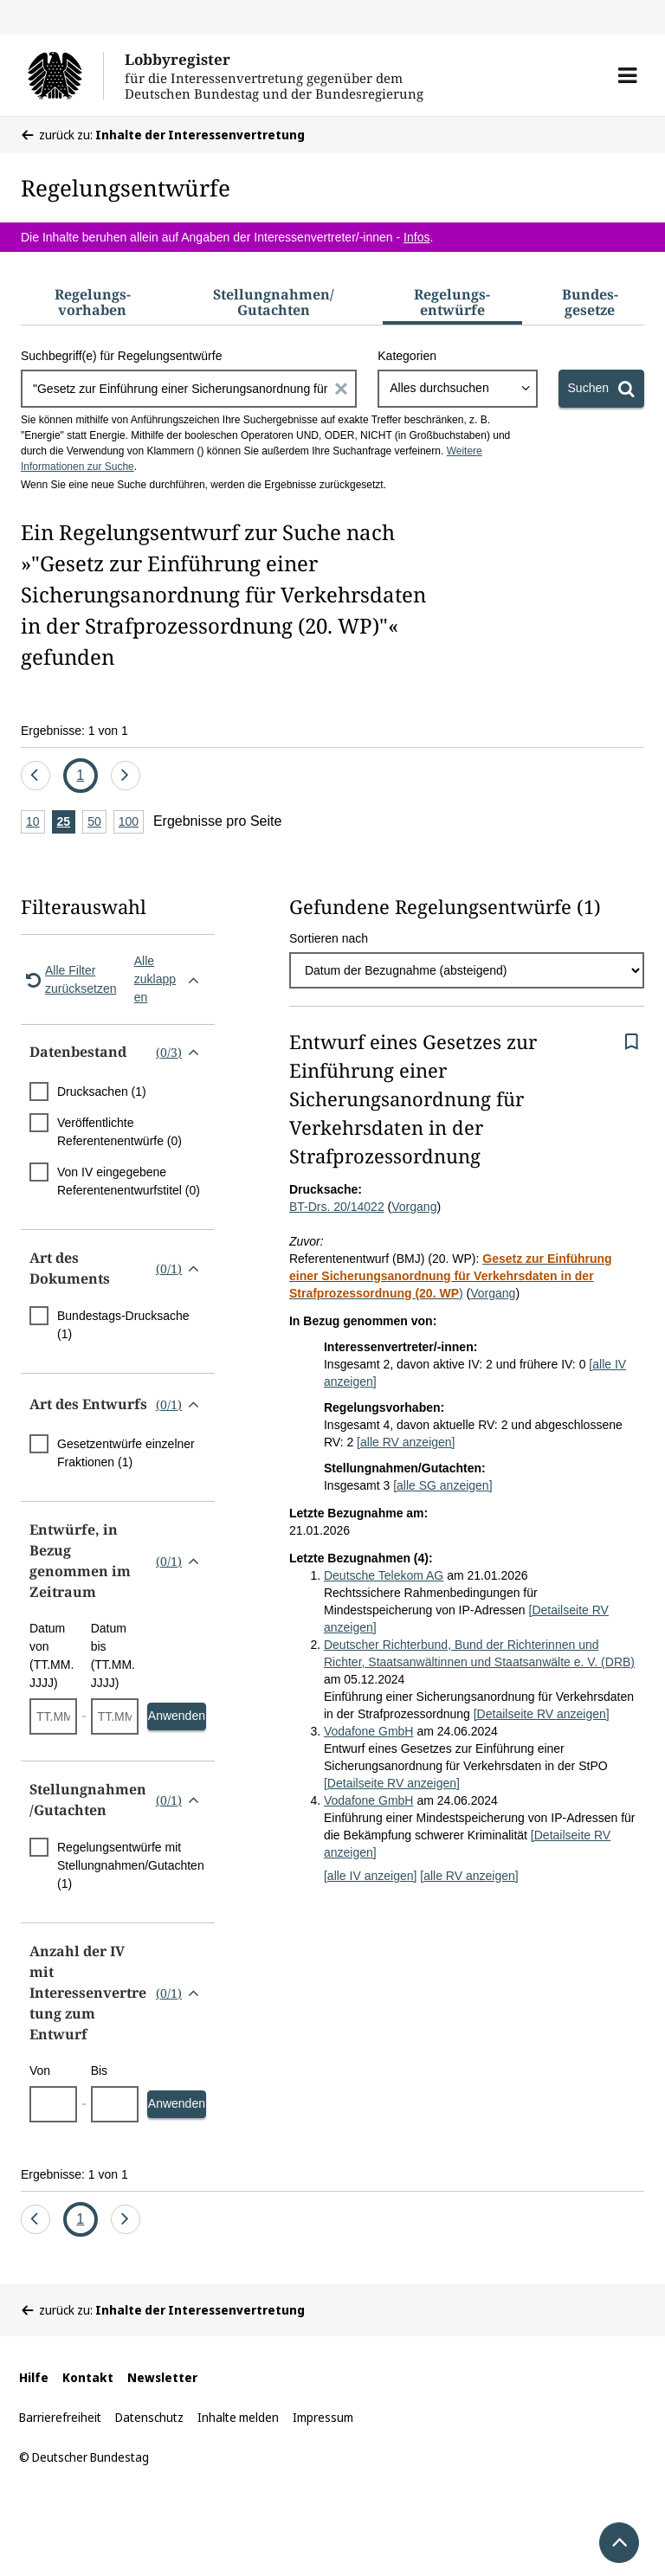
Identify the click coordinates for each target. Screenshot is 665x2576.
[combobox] (457, 389)
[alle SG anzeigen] (442, 1485)
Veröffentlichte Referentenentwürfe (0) (119, 1132)
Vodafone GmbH (369, 1731)
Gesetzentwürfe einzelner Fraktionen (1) (126, 1453)
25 (66, 823)
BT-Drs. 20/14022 (336, 1207)
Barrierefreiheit (60, 2417)
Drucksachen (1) (101, 1091)
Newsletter (162, 2377)
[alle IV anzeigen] (370, 1876)
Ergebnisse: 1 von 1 (74, 730)
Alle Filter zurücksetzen (68, 979)
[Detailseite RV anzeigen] (542, 1714)
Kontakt (87, 2377)
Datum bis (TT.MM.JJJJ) (113, 1655)
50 (97, 823)
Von (39, 2070)
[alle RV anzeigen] (406, 1442)
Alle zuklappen (170, 979)
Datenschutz (149, 2417)
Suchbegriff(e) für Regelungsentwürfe (121, 356)
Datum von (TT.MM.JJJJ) (51, 1655)
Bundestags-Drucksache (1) (123, 1325)
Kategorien (407, 356)
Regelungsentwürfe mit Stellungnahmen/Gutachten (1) (130, 1865)
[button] (627, 75)
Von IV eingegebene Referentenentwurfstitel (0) (128, 1181)
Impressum (323, 2417)
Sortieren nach (328, 938)
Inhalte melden (238, 2417)
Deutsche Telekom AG (383, 1575)
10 (35, 823)
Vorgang (413, 1207)
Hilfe (33, 2377)
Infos (416, 237)
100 (131, 823)
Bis (99, 2070)
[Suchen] (601, 389)
